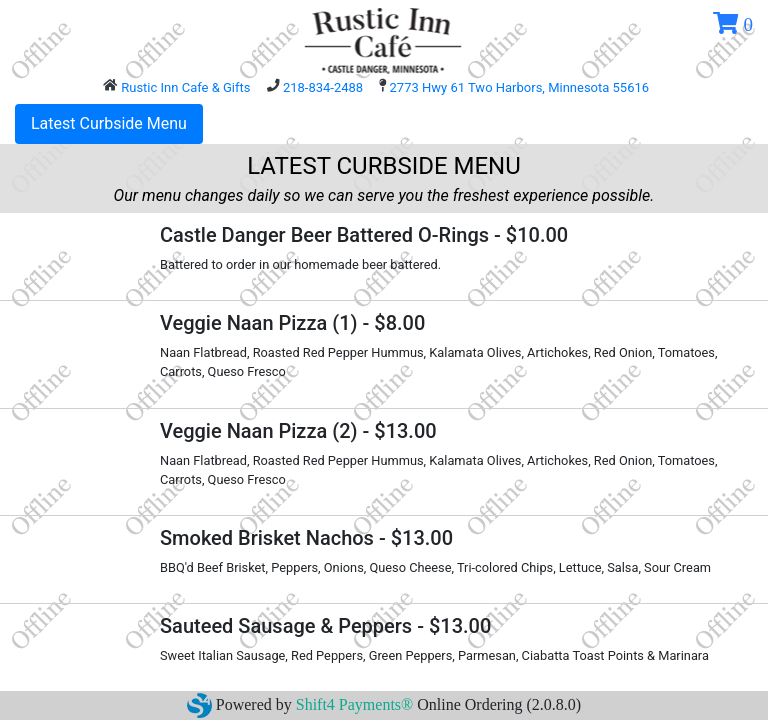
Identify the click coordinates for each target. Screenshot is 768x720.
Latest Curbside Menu (109, 123)
